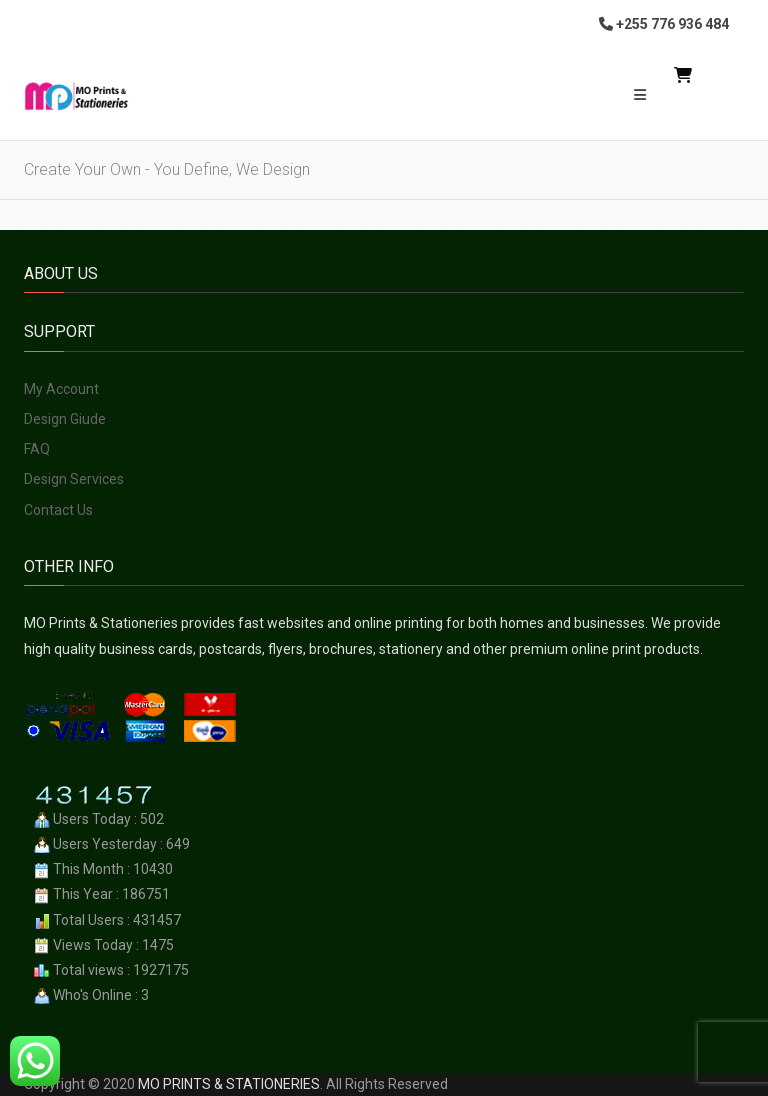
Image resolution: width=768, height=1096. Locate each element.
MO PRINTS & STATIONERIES (229, 1084)
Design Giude (65, 419)
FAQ (37, 449)
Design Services (74, 479)
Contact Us (58, 510)
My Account (61, 389)
